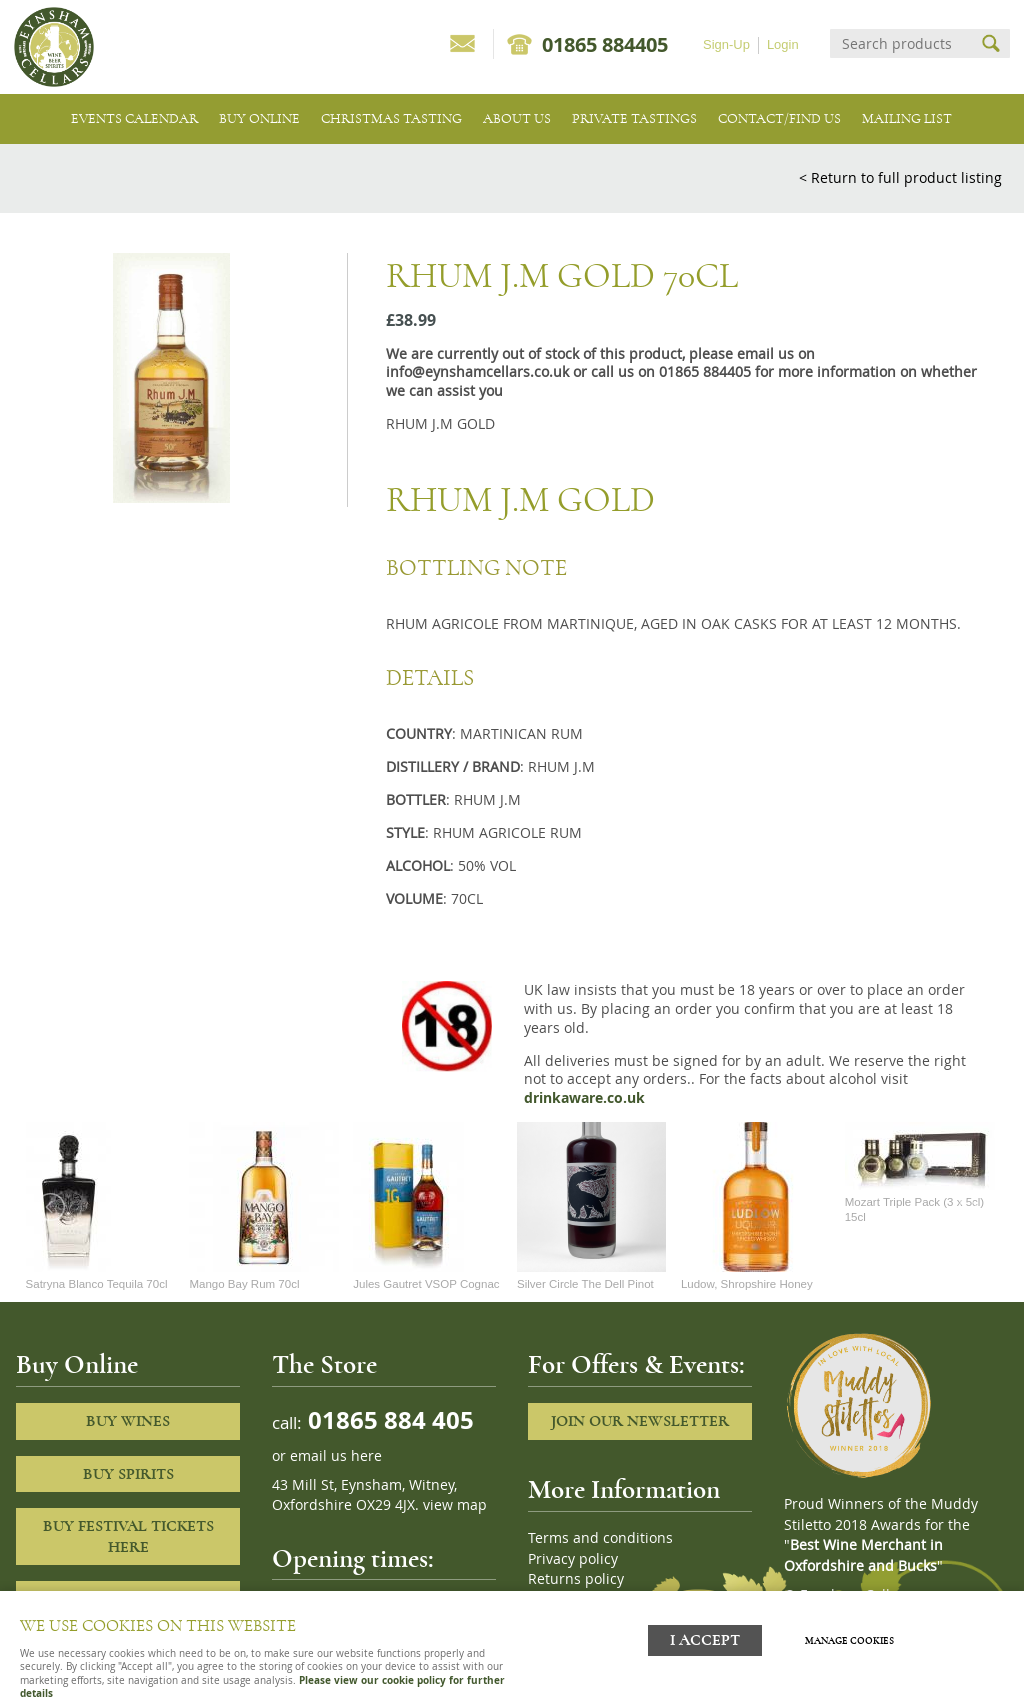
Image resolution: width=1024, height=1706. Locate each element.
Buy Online (259, 118)
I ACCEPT (705, 1638)
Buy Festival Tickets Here (128, 1536)
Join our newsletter (640, 1421)
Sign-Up (726, 44)
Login (783, 44)
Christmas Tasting (391, 118)
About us (517, 118)
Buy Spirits (128, 1474)
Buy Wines (128, 1421)
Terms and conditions (600, 1538)
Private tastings (634, 118)
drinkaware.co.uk (584, 1098)
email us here (336, 1456)
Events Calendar (134, 118)
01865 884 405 (388, 1419)
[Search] (902, 43)
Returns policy (576, 1579)
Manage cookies (851, 1639)
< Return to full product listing (900, 177)
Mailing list (907, 118)
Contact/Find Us (779, 118)
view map (455, 1505)
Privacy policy (573, 1559)
